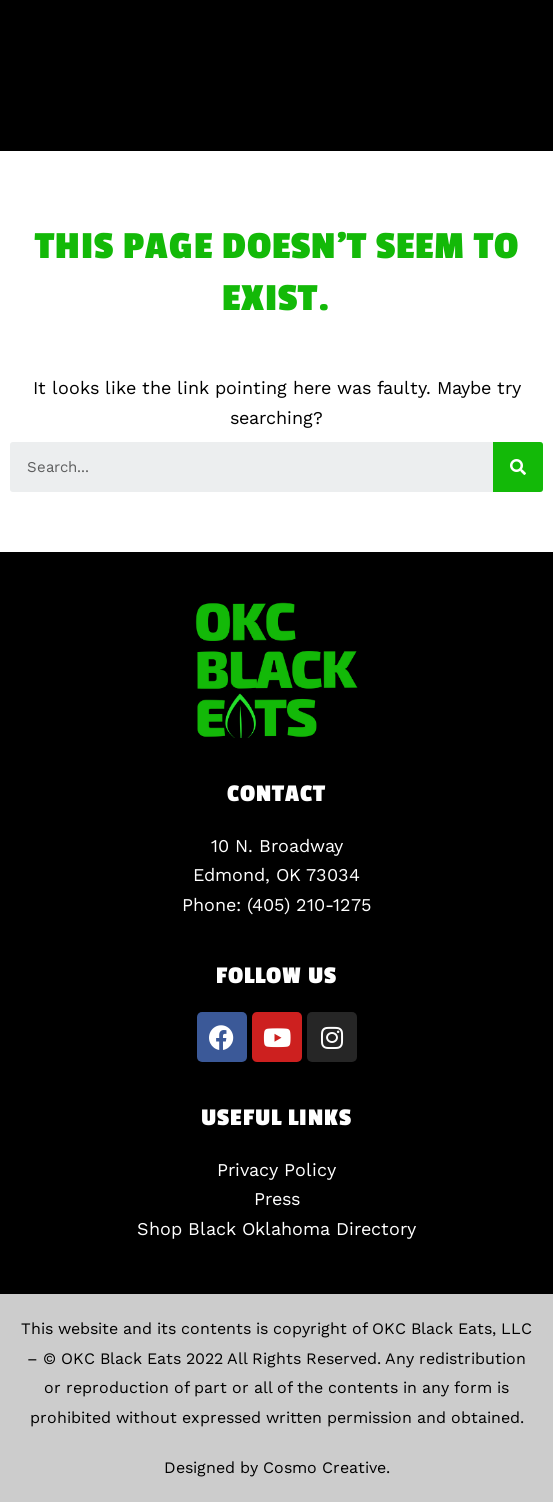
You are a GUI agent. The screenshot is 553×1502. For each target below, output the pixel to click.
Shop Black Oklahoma (236, 1228)
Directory (376, 1228)
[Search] (518, 467)
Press (277, 1198)
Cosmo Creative (324, 1467)
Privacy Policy (276, 1169)
